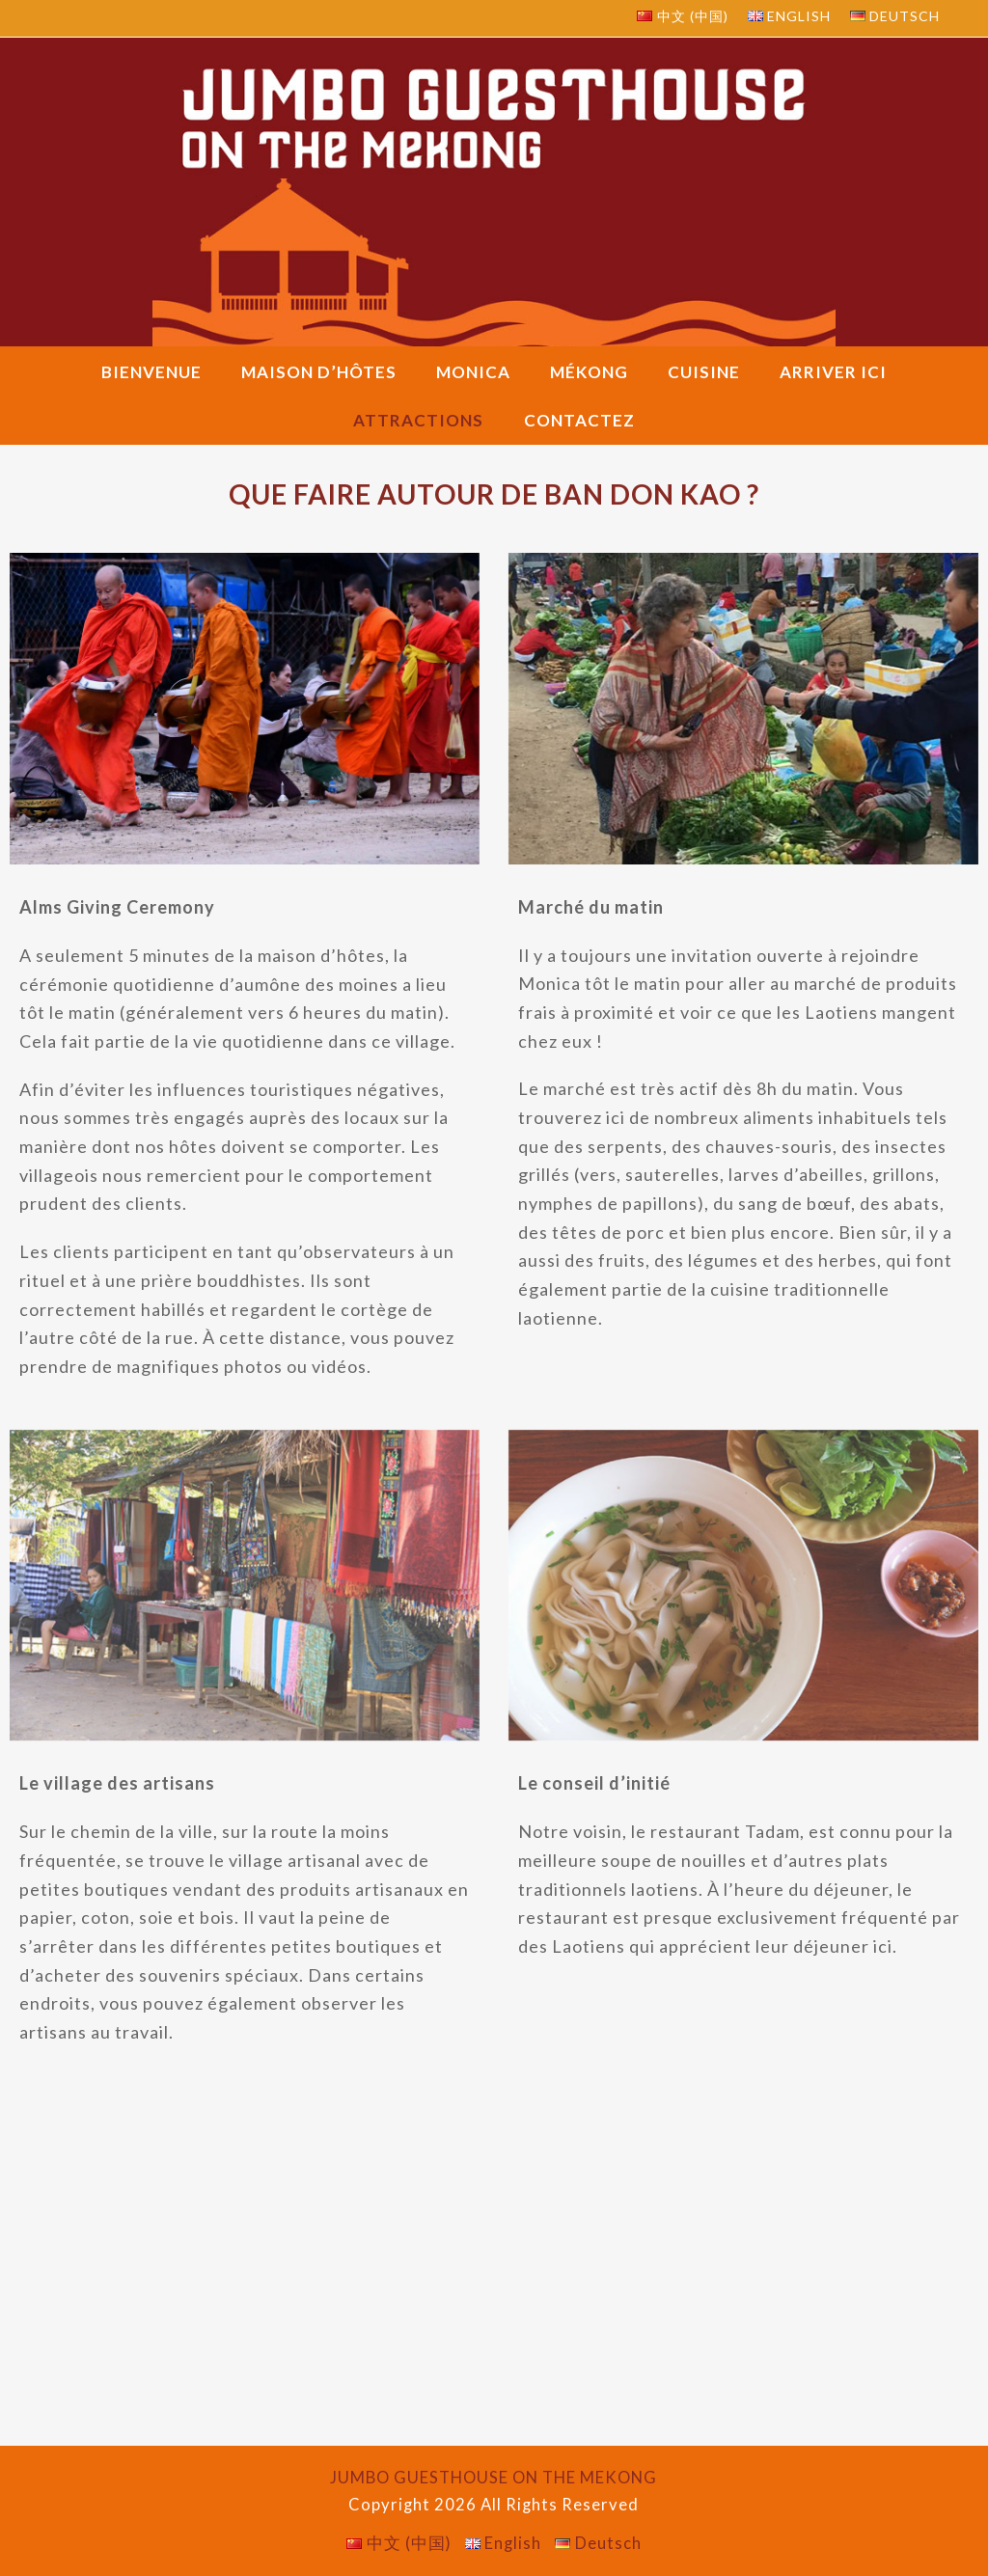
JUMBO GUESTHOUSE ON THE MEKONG (493, 2477)
